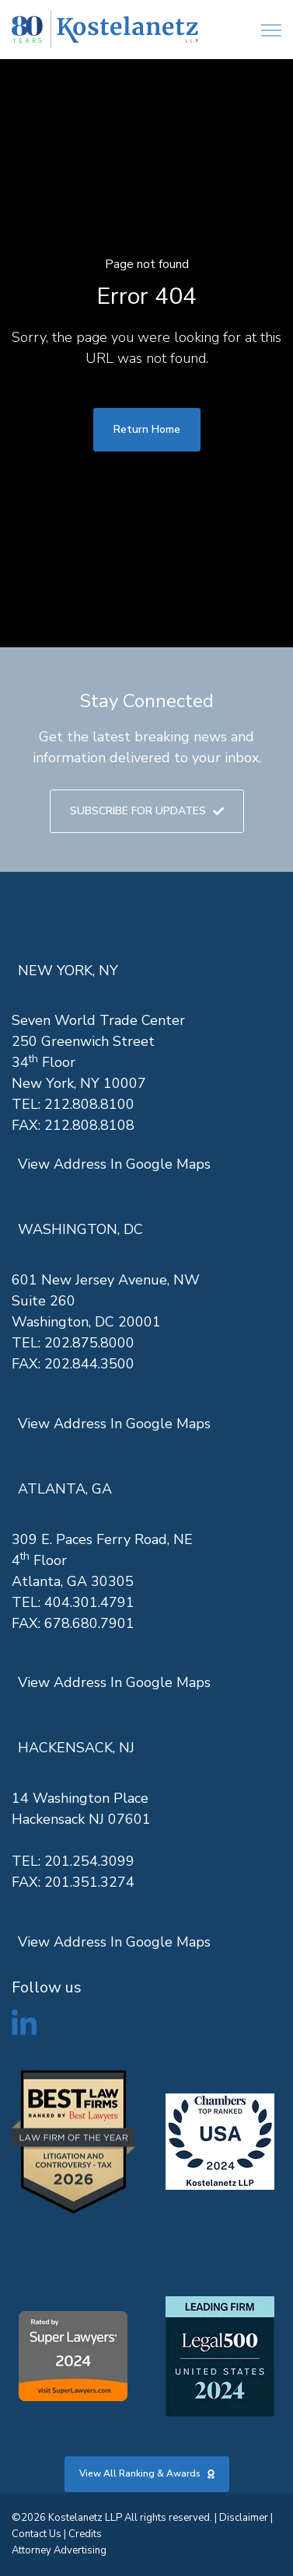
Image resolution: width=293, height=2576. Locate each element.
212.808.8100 (89, 1104)
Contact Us (36, 2534)
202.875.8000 (89, 1342)
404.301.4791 (89, 1602)
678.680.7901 (89, 1623)
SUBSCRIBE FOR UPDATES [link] (147, 810)
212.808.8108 (89, 1125)
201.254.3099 (89, 1861)
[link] (105, 30)
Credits (85, 2534)
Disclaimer (243, 2518)
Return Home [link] (146, 429)
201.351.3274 (89, 1882)
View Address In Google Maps (114, 1164)
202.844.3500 (89, 1363)
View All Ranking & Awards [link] (147, 2473)
